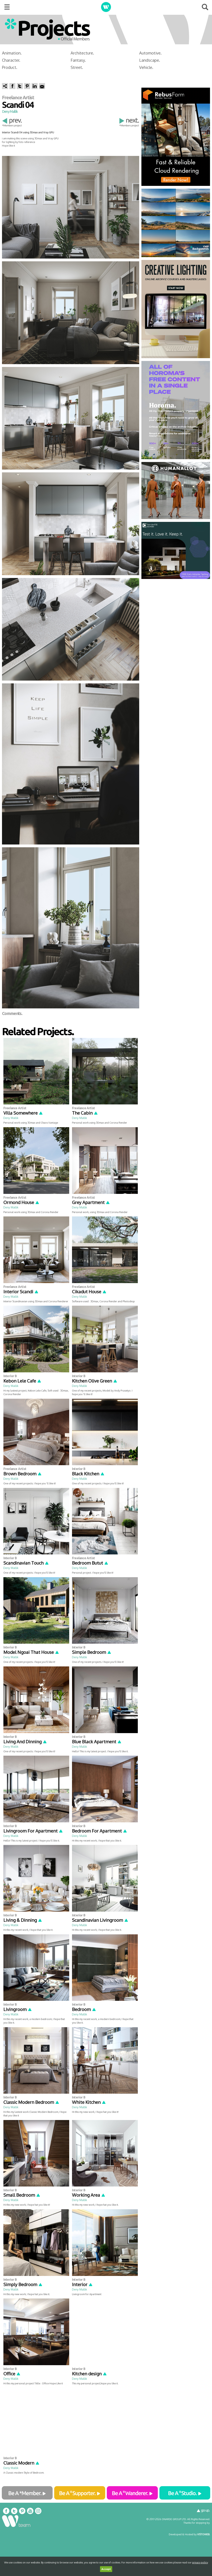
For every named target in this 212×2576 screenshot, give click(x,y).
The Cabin (85, 1113)
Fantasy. (78, 60)
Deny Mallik (10, 111)
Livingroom (17, 2009)
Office (12, 2373)
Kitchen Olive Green (94, 1381)
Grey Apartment (91, 1202)
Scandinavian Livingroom (100, 1920)
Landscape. (149, 60)
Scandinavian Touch (26, 1563)
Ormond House (21, 1202)
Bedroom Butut (90, 1563)
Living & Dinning (22, 1920)
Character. (11, 60)
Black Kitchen (88, 1473)
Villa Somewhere (23, 1113)
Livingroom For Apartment (33, 1831)
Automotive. (150, 53)
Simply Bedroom (23, 2284)
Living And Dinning (25, 1741)
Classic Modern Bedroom (31, 2102)
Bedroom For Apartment (99, 1831)
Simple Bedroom (91, 1652)
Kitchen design (89, 2373)
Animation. (12, 53)
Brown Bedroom (22, 1473)
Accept (106, 2569)
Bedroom (84, 2009)
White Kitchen (89, 2102)
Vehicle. (146, 67)
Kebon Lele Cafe (22, 1381)
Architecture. (82, 53)
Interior (82, 2284)
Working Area (88, 2195)
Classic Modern (21, 2463)
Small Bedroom (21, 2195)
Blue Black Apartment (97, 1741)
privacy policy (200, 2562)
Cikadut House (89, 1291)
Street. (77, 67)
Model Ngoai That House (31, 1652)
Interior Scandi (21, 1291)
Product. (9, 67)
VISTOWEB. (203, 2534)
